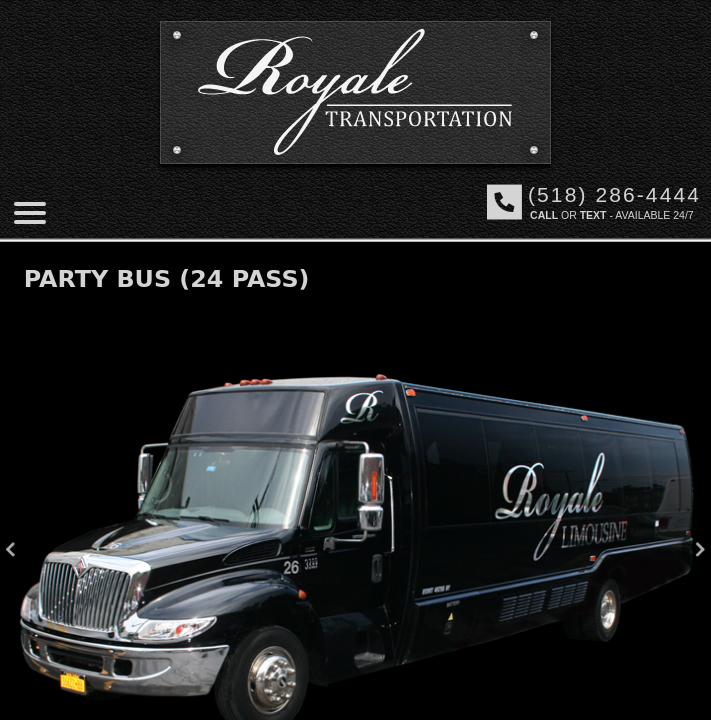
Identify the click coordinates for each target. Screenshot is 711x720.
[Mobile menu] (30, 213)
